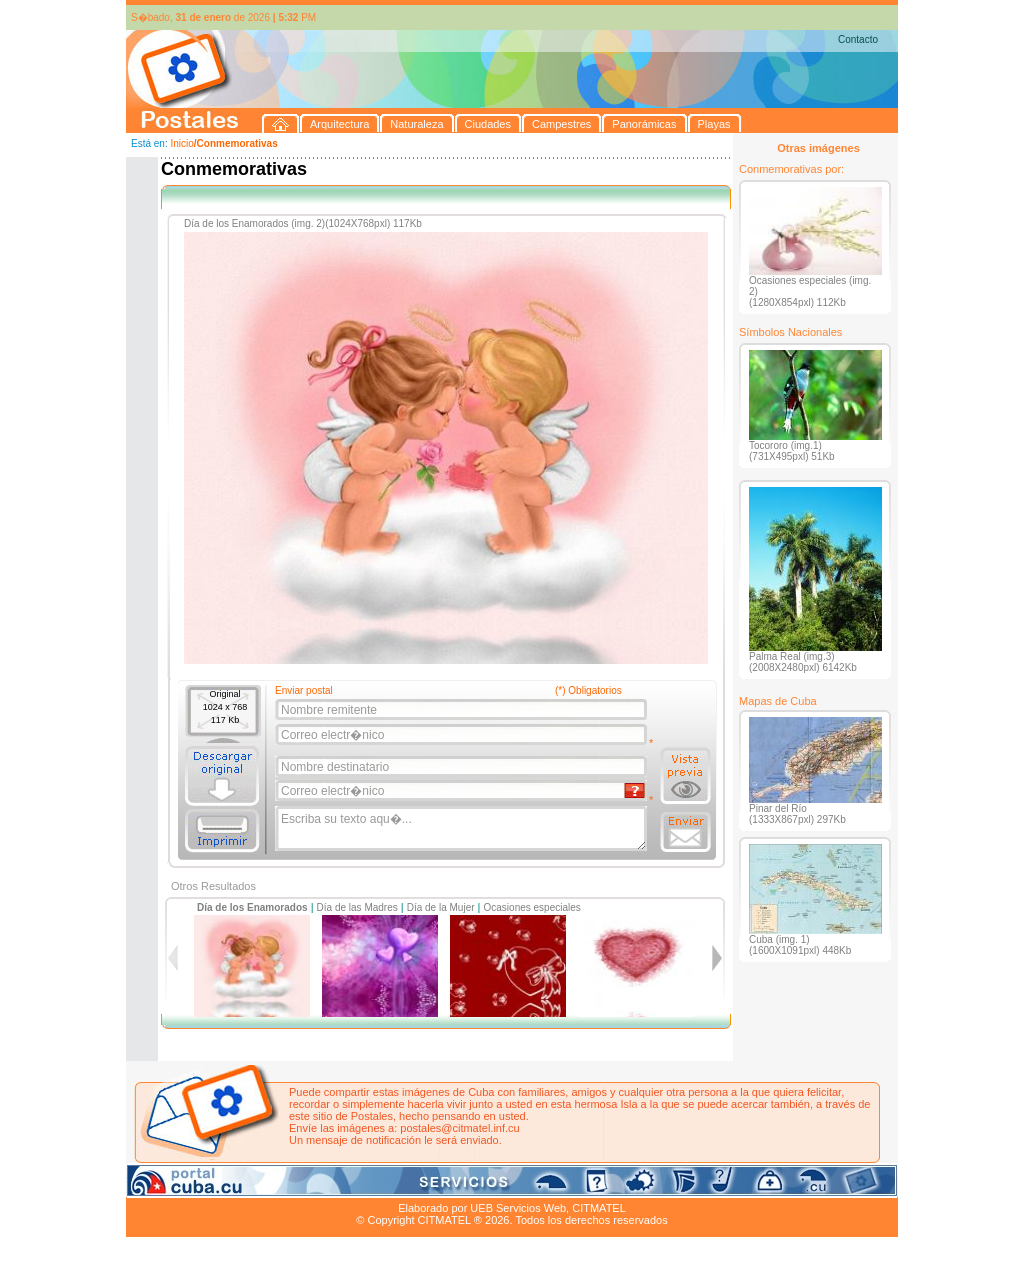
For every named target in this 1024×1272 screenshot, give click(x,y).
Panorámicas (447, 1185)
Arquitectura (189, 1185)
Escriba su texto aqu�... (462, 829)
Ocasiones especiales (532, 907)
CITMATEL (599, 1208)
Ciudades (314, 1185)
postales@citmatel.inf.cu (459, 1128)
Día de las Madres (357, 907)
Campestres (375, 1185)
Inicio (181, 143)
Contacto (858, 39)
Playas (504, 1185)
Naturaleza (255, 1185)
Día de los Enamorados (252, 907)
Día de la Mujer (441, 907)
